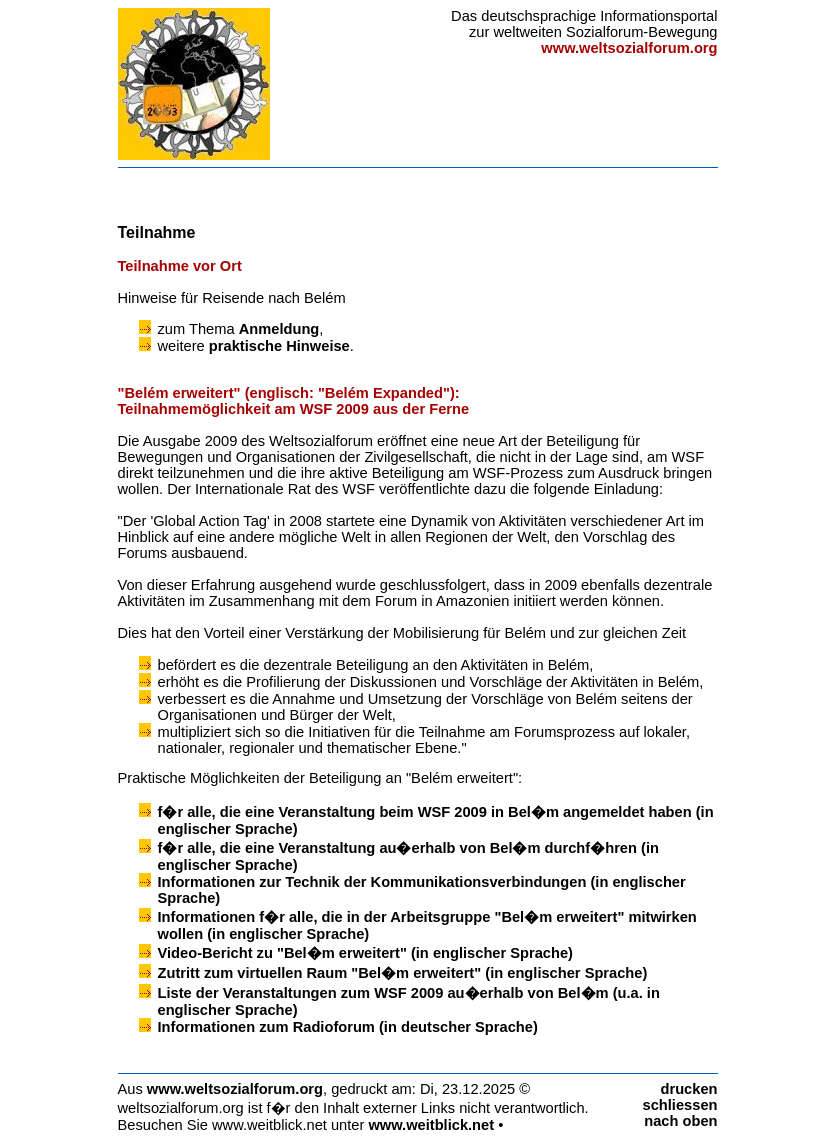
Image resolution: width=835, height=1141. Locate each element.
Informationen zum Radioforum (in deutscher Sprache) (348, 1027)
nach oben (680, 1121)
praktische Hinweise (279, 346)
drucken (688, 1089)
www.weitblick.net (431, 1125)
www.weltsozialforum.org (235, 1089)
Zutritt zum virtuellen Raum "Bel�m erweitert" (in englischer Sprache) (403, 973)
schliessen (680, 1105)
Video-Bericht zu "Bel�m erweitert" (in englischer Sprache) (366, 953)
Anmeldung (279, 329)
